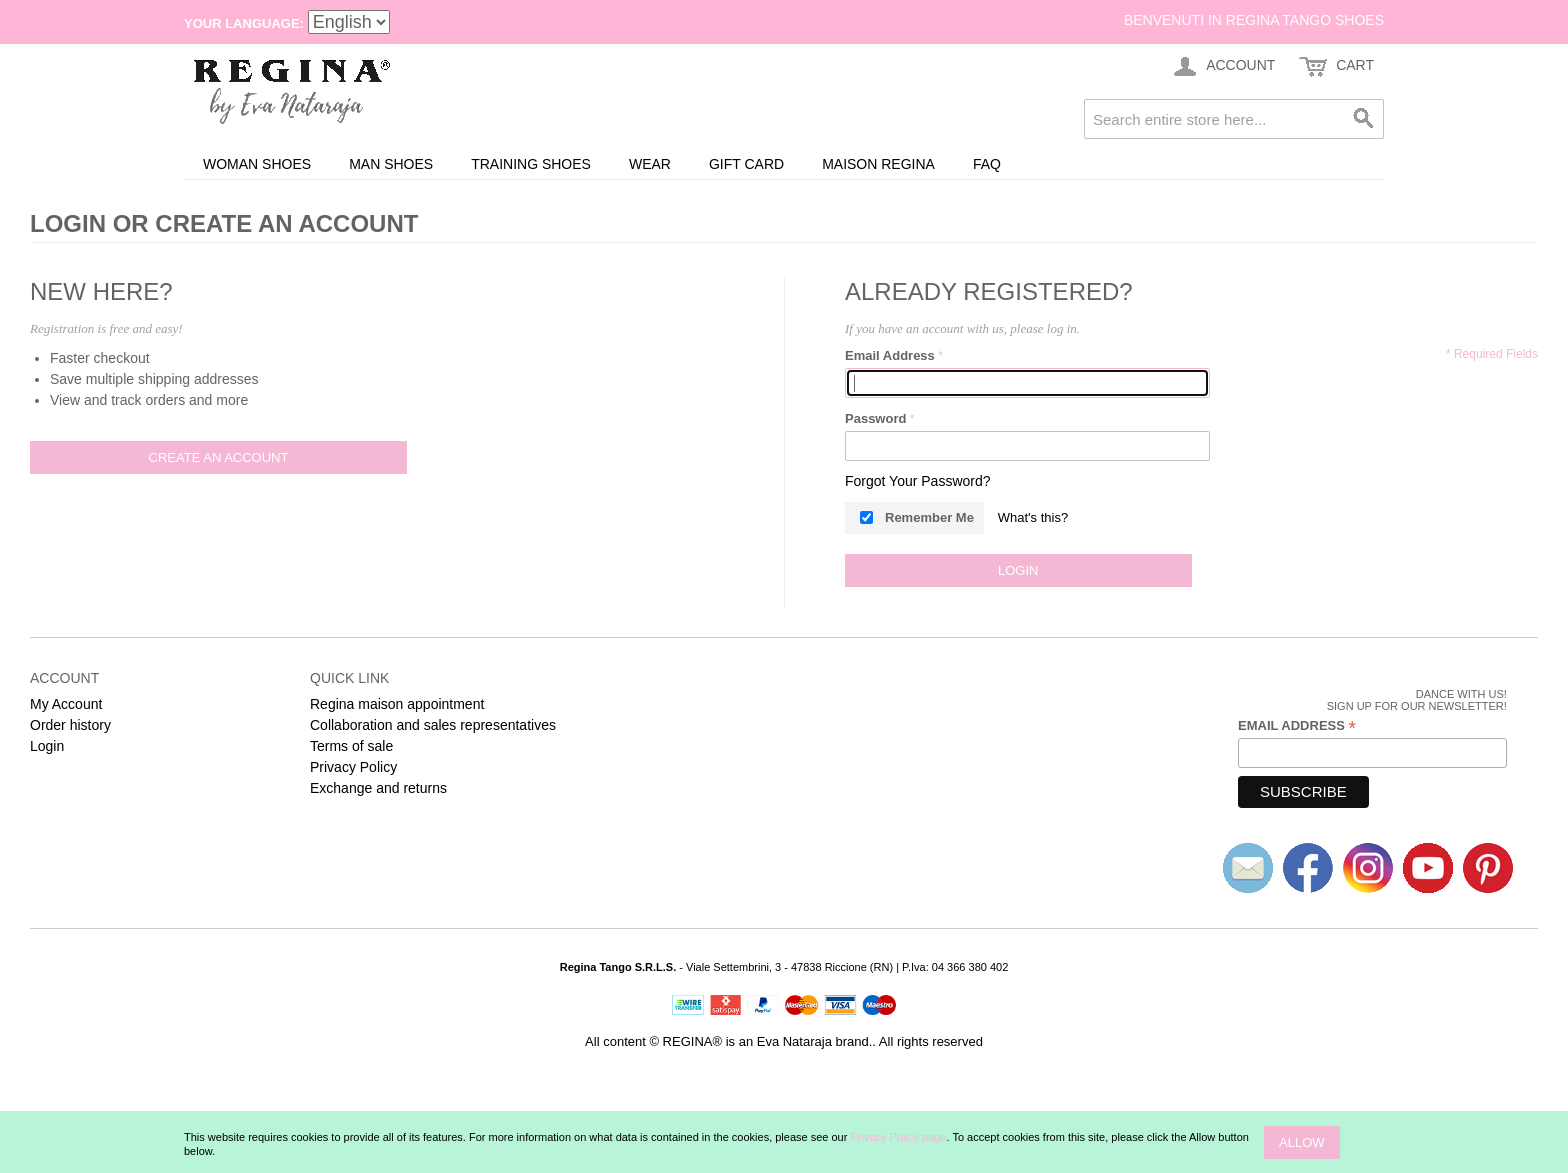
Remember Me (929, 517)
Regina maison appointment (397, 704)
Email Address (890, 355)
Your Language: (244, 23)
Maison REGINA (878, 164)
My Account (66, 704)
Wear (650, 164)
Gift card (746, 164)
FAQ (987, 164)
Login (47, 746)
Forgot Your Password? (918, 481)
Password (875, 418)
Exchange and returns (378, 788)
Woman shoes (257, 164)
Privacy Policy (353, 767)
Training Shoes (531, 164)
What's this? (1033, 517)
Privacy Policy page (898, 1137)
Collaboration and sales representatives (433, 725)
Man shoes (391, 164)
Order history (70, 725)
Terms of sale (351, 746)
